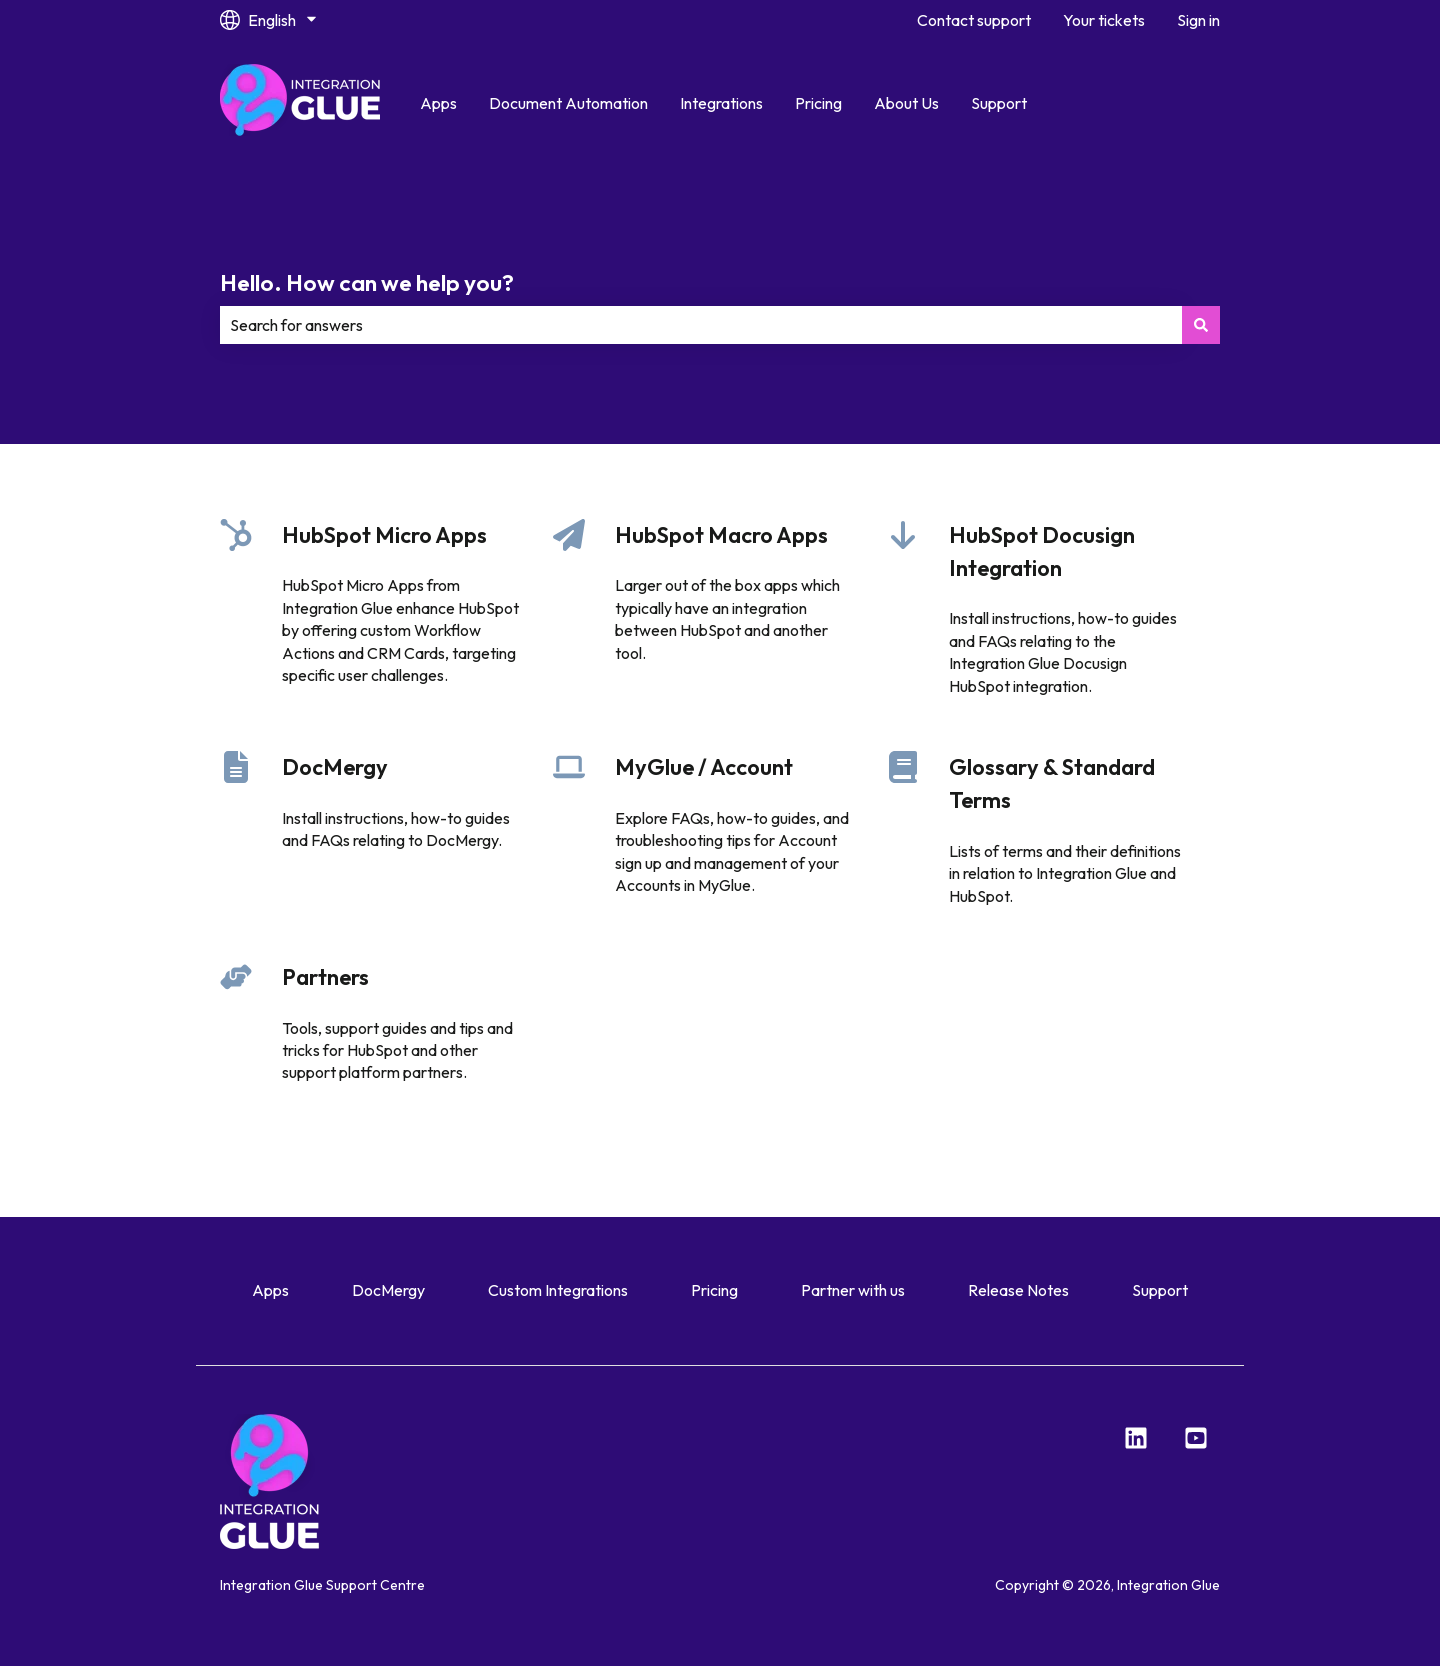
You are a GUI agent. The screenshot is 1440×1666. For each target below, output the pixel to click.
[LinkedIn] (1136, 1438)
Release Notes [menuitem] (1018, 1290)
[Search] (1201, 325)
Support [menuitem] (1160, 1290)
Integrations (721, 103)
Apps (438, 103)
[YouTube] (1196, 1438)
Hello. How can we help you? (367, 282)
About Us (906, 103)
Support (999, 103)
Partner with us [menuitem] (853, 1290)
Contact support (974, 20)
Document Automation (568, 103)
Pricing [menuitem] (714, 1290)
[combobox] (701, 325)
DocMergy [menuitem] (388, 1290)
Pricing (818, 103)
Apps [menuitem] (270, 1290)
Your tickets (1104, 20)
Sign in (1198, 20)
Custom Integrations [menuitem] (558, 1290)
